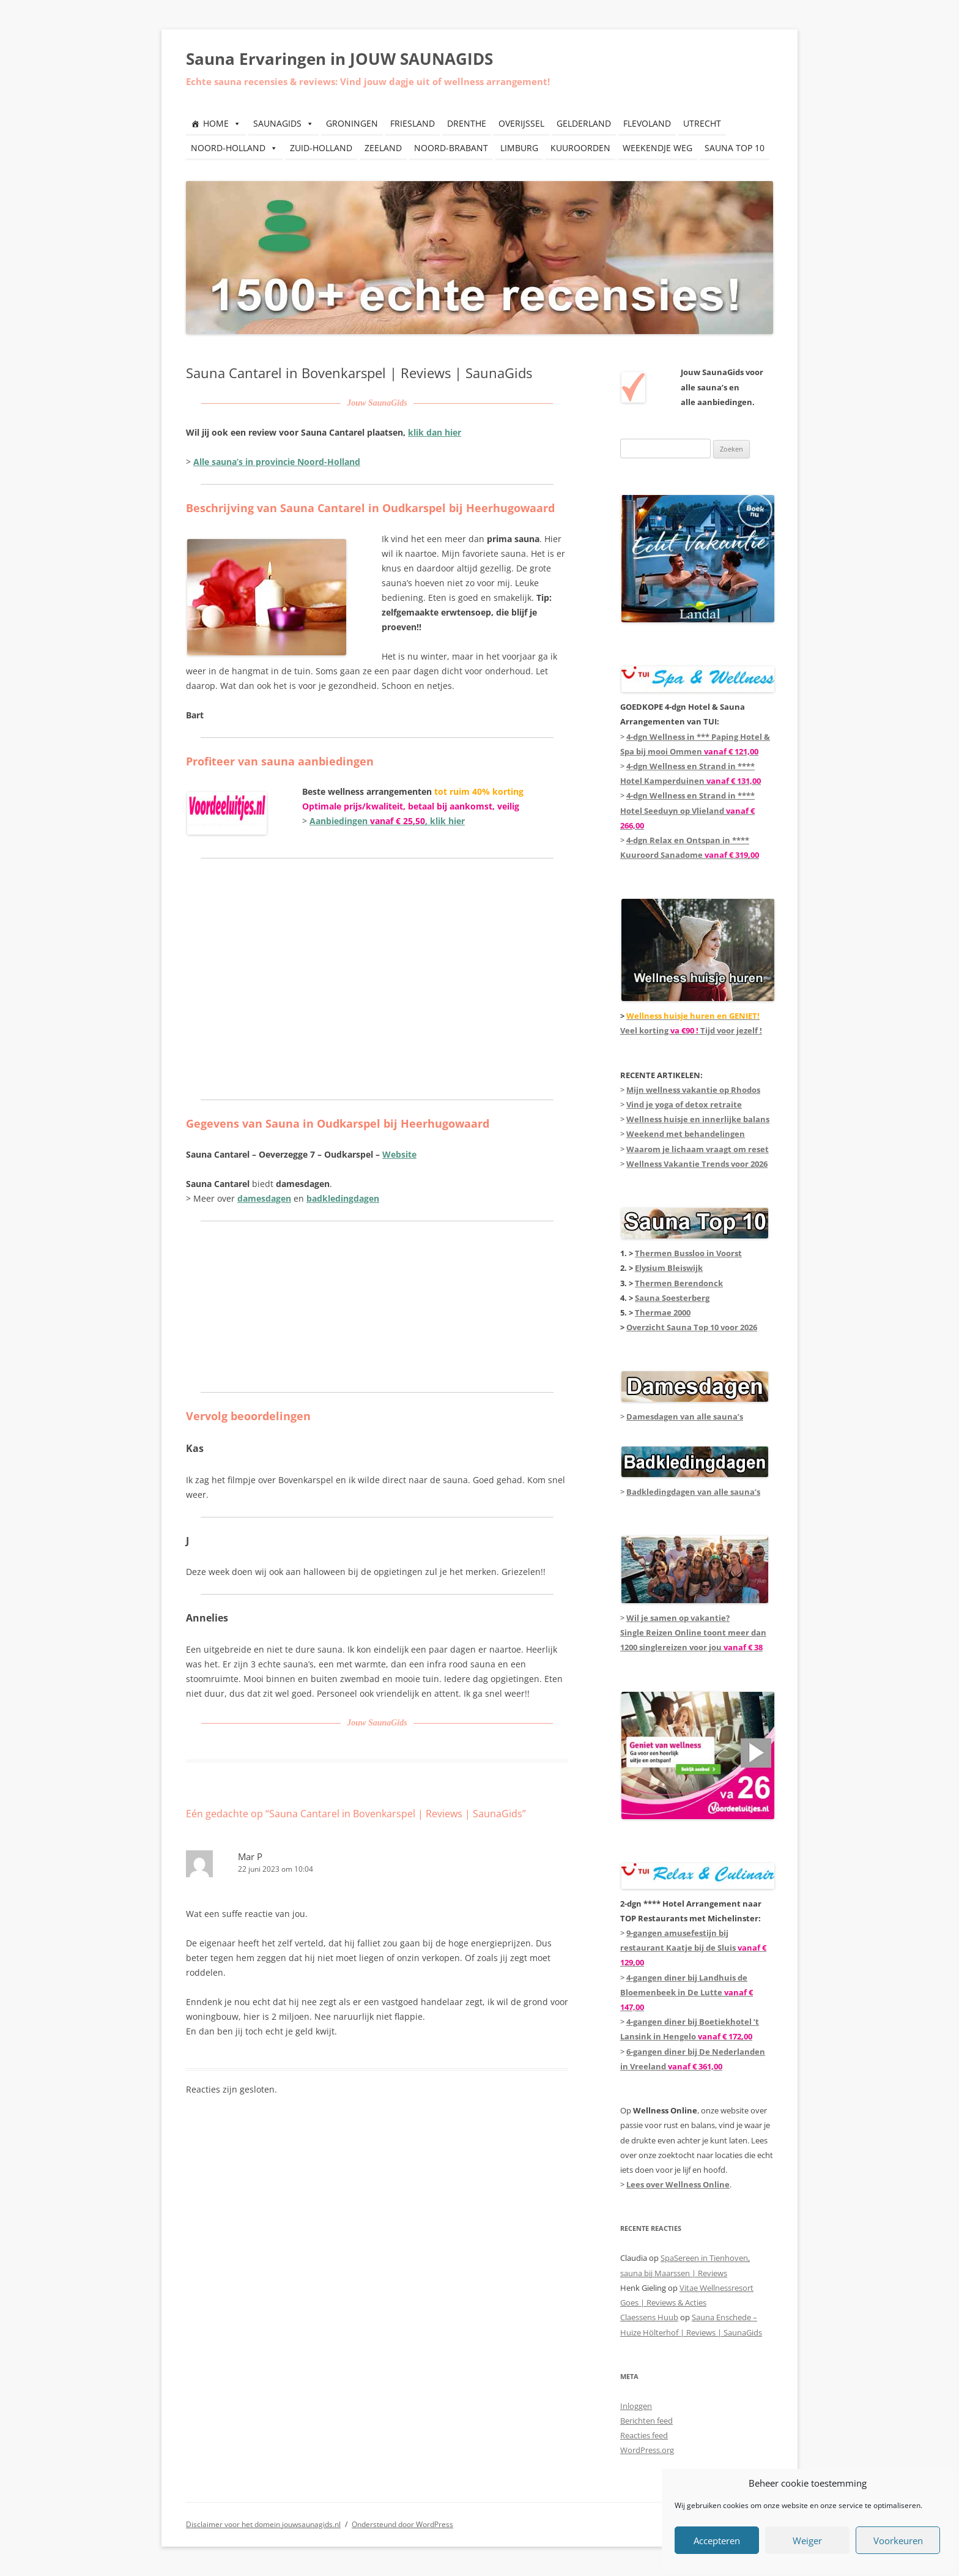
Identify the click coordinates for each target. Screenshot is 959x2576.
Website (399, 1154)
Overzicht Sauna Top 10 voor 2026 (691, 1327)
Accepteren (717, 2540)
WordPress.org (647, 2449)
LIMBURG (519, 148)
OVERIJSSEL (521, 123)
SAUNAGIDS (283, 123)
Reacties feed (644, 2435)
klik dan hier (434, 432)
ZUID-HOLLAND (321, 148)
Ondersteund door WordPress (402, 2524)
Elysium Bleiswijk (669, 1267)
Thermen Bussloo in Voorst (688, 1253)
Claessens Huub (649, 2317)
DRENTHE (466, 123)
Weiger (807, 2540)
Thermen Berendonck (679, 1283)
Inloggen (636, 2405)
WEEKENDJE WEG (657, 148)
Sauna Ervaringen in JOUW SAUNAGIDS (339, 59)
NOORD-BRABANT (451, 148)
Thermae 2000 (663, 1312)
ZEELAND (383, 148)
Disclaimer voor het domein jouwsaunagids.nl (263, 2524)
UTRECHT (702, 123)
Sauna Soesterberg (672, 1297)
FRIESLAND (412, 123)
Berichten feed (646, 2420)
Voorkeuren (898, 2540)
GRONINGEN (352, 123)
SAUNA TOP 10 (735, 148)
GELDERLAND (584, 123)
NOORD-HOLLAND (234, 148)
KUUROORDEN (580, 148)
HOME (222, 123)
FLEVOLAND (647, 123)
